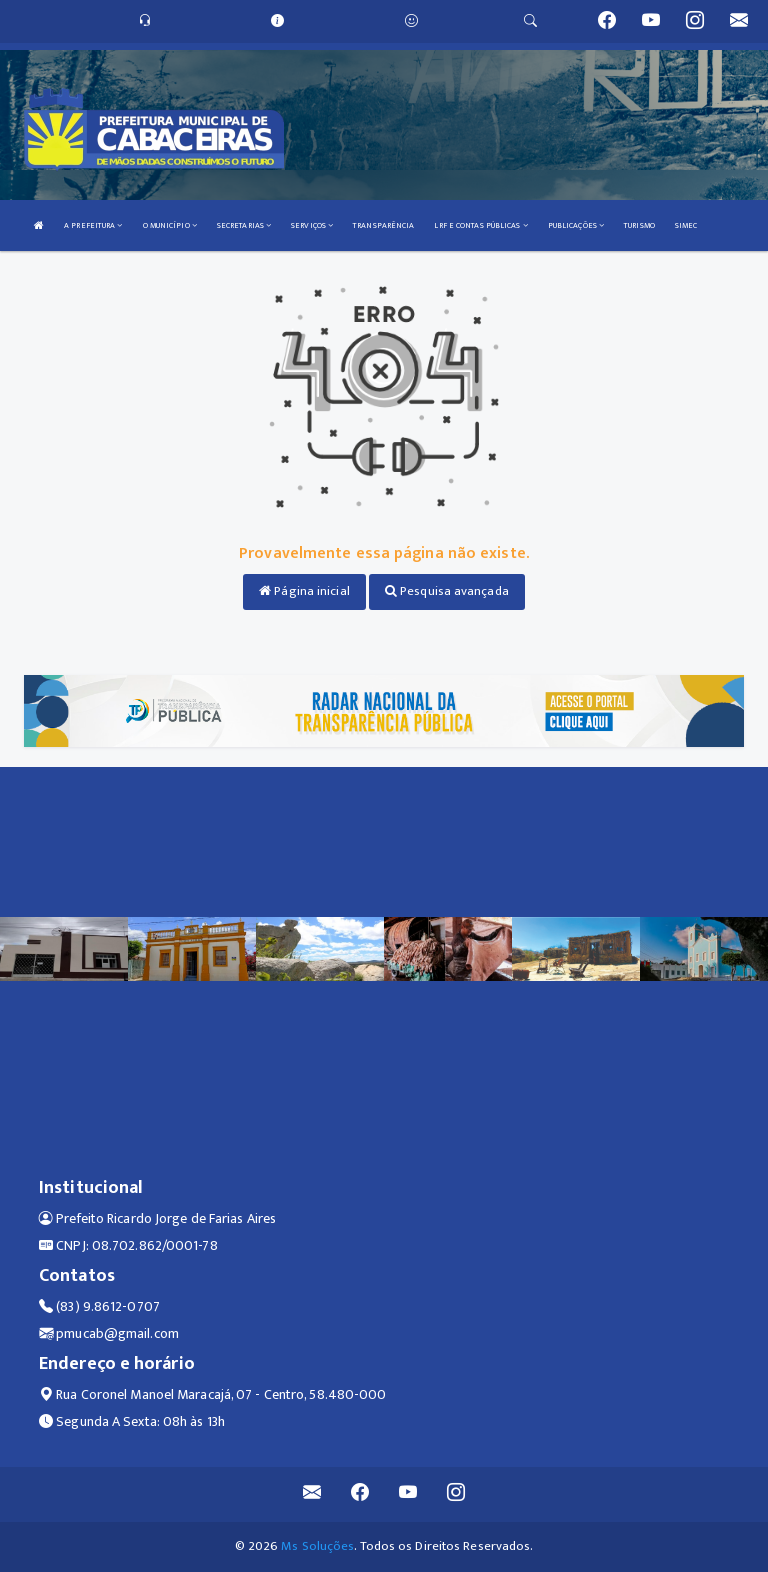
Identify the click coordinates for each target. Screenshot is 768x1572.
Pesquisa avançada (447, 591)
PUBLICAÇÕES (576, 225)
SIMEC (686, 225)
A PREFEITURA (93, 225)
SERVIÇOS (312, 225)
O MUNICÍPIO (170, 225)
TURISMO (639, 225)
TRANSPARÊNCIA (383, 225)
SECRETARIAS (244, 225)
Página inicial (304, 591)
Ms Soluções (317, 1546)
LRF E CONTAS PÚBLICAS (480, 225)
